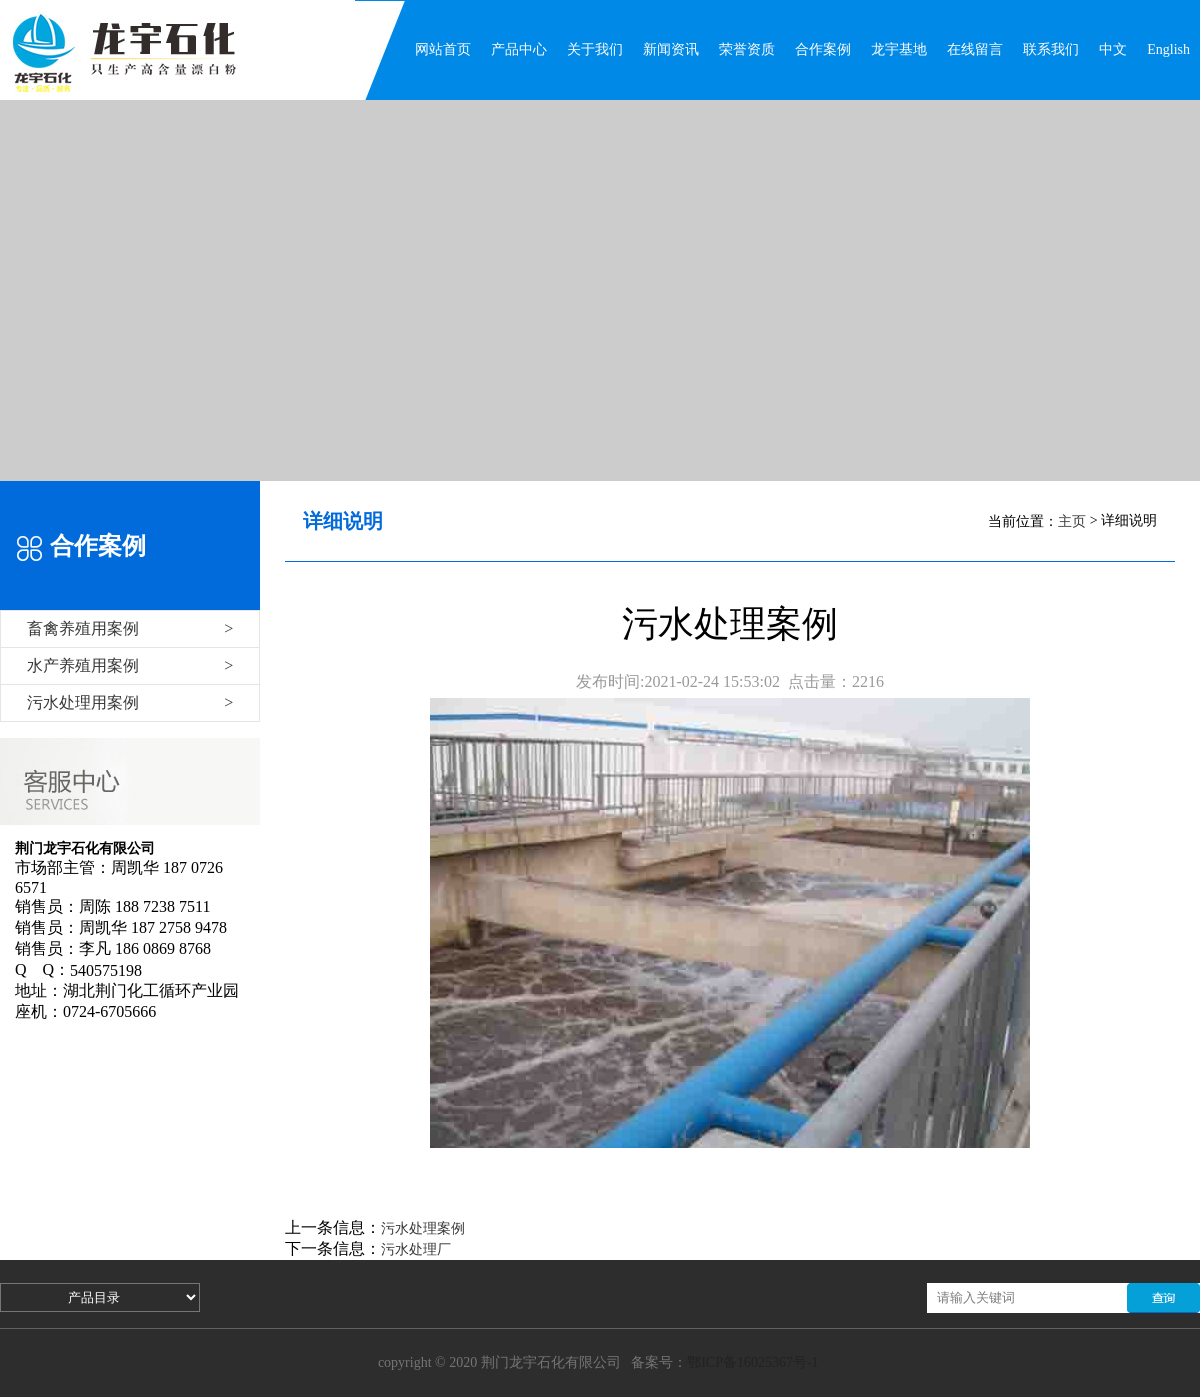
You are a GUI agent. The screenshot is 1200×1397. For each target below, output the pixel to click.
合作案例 (823, 49)
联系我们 (1051, 49)
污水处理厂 (416, 1249)
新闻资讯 (671, 49)
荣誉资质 (747, 49)
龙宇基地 (899, 49)
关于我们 (595, 49)
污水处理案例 (423, 1228)
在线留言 (975, 49)
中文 (1113, 49)
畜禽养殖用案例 (130, 628)
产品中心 (519, 49)
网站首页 (443, 49)
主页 (1072, 521)
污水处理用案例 (130, 702)
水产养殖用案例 (130, 665)
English (1168, 49)
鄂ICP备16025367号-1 (752, 1362)
